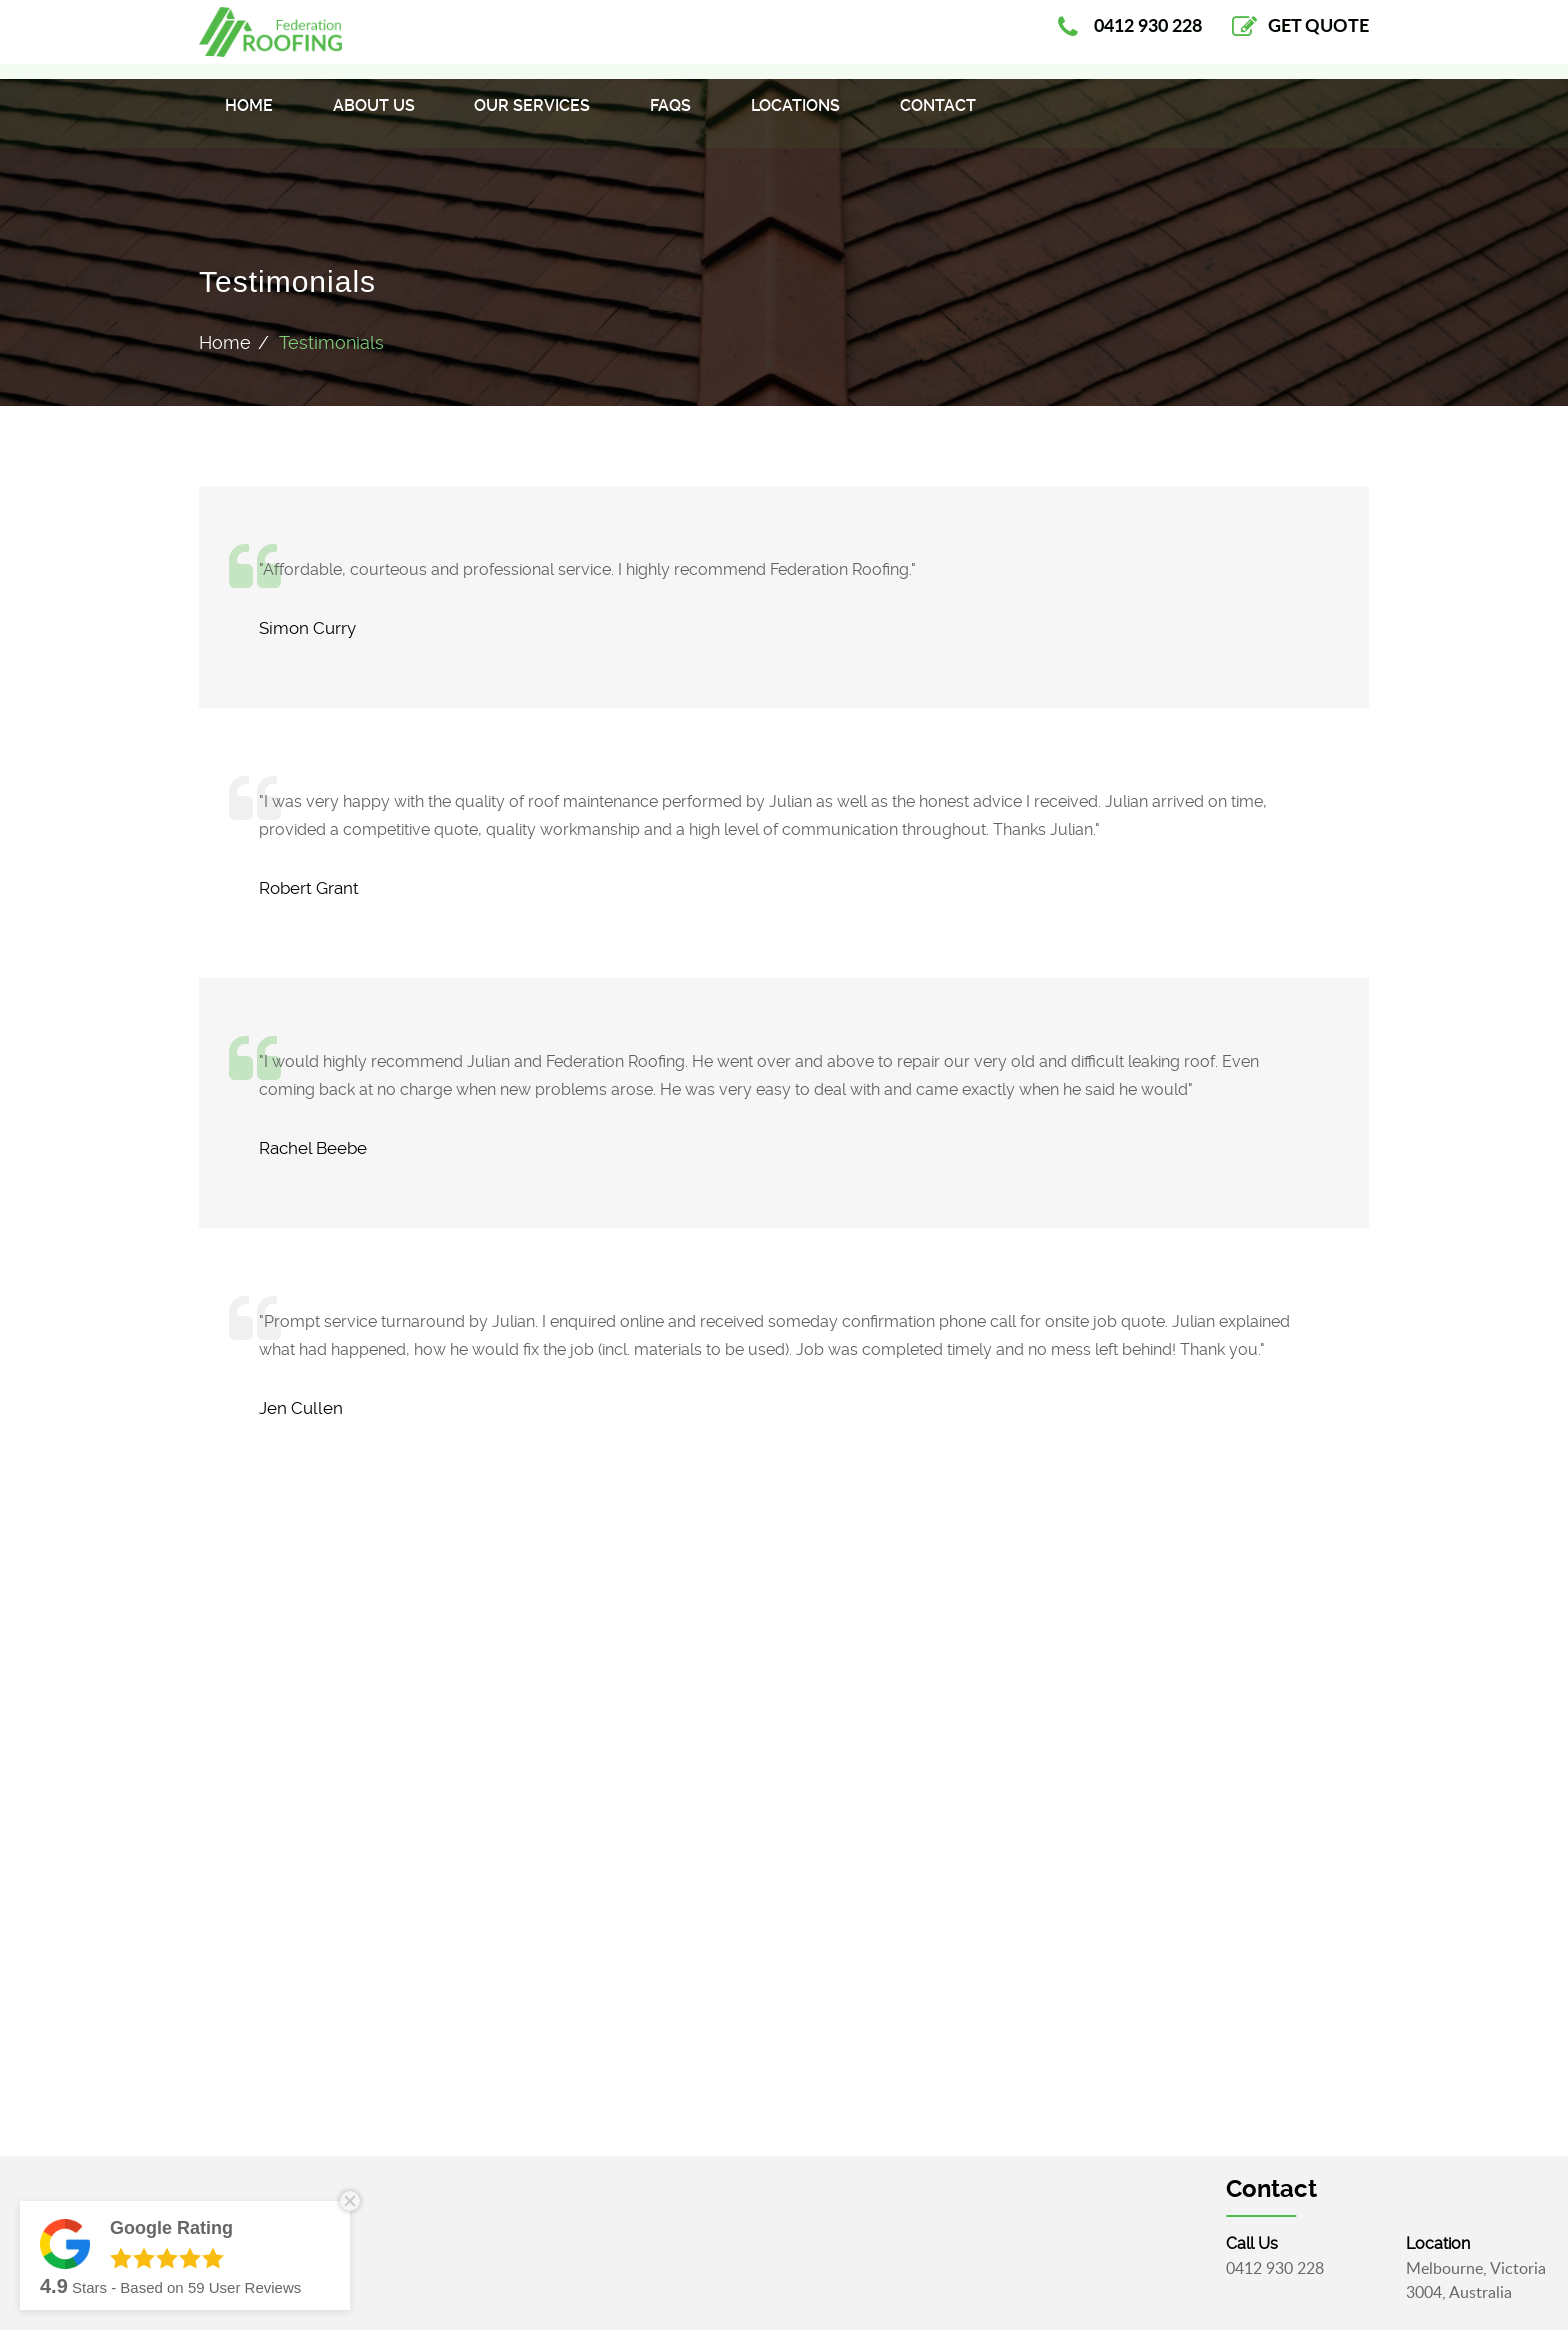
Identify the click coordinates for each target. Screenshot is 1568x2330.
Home (249, 120)
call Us (1384, 2243)
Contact (938, 120)
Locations (795, 120)
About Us (374, 120)
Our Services (532, 120)
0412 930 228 (1407, 2268)
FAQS (670, 120)
